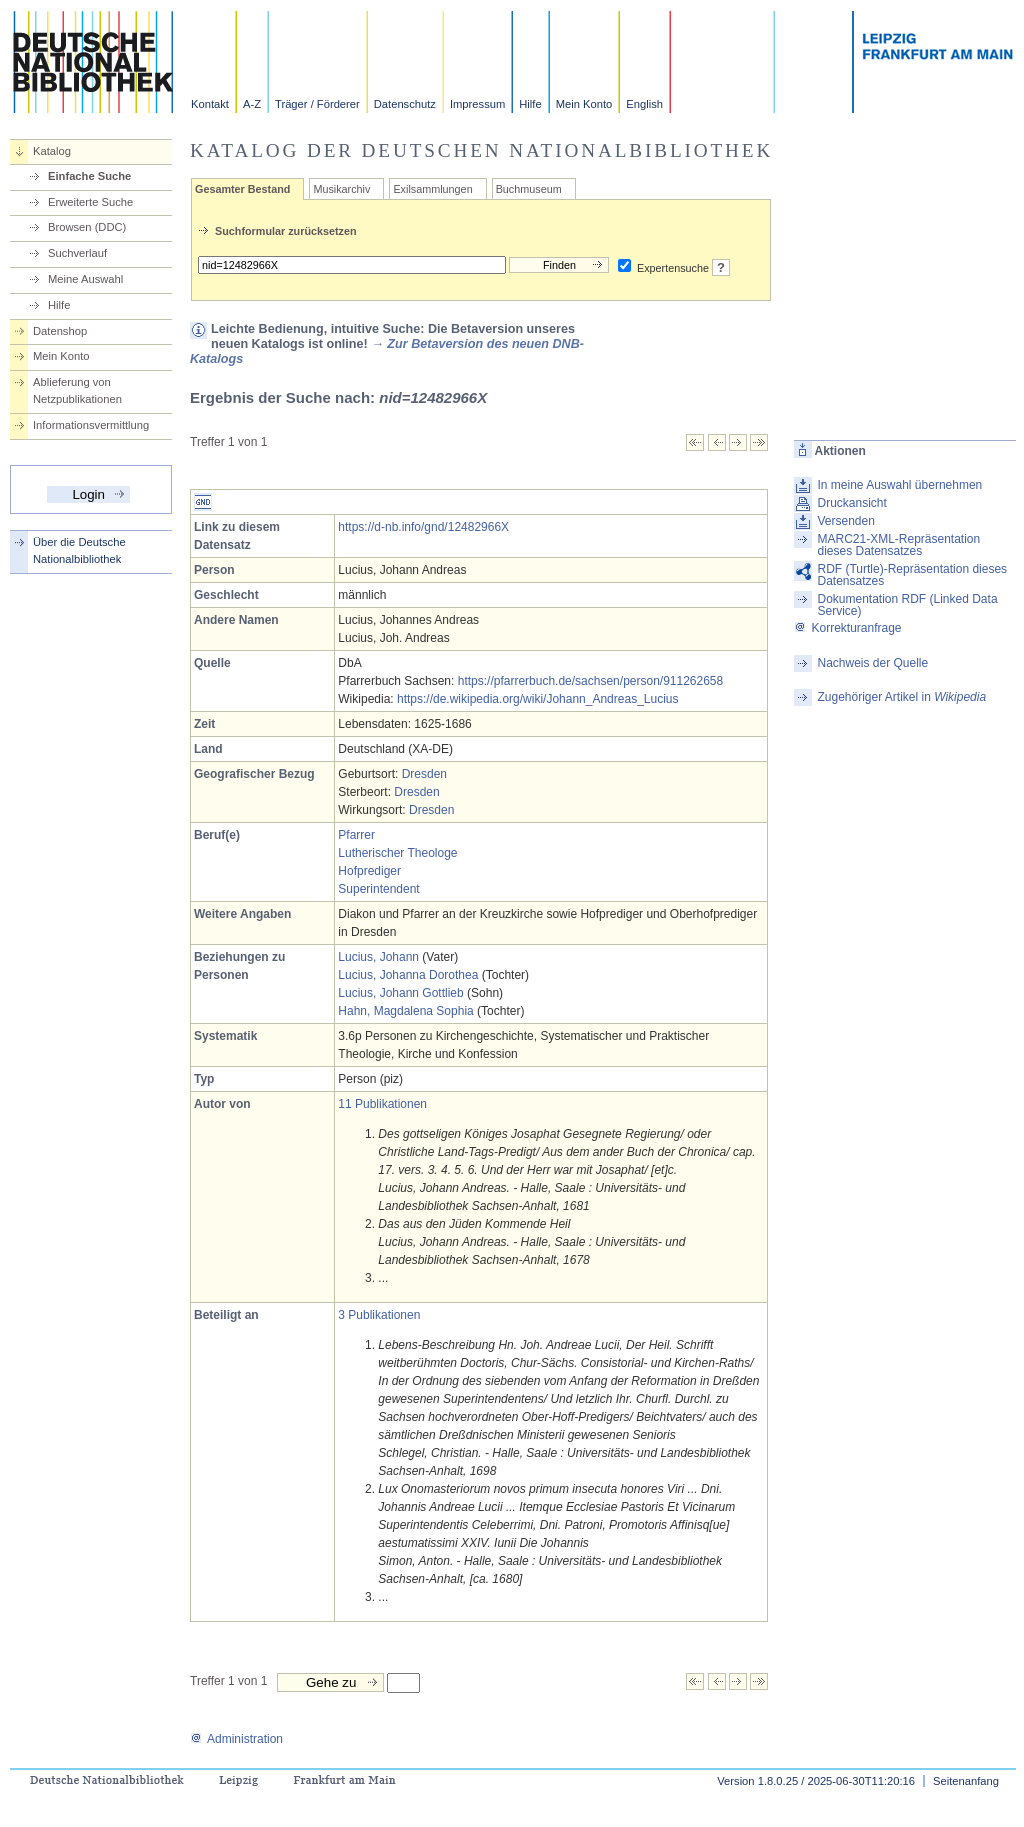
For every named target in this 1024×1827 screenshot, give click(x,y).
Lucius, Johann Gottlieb (400, 993)
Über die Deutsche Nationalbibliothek (79, 550)
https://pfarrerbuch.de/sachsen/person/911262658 (591, 681)
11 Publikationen (382, 1104)
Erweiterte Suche (90, 202)
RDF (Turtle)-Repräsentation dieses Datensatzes (912, 575)
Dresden (424, 774)
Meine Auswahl (85, 279)
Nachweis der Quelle (872, 663)
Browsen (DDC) (87, 227)
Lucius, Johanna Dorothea (408, 975)
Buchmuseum (529, 189)
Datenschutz (405, 104)
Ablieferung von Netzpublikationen (77, 390)
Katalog (52, 151)
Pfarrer (356, 835)
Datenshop (60, 331)
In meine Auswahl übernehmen (899, 485)
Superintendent (378, 889)
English (644, 104)
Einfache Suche (89, 176)
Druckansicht (851, 503)
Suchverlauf (77, 253)
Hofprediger (369, 871)
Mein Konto (584, 104)
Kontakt (210, 104)
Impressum (477, 104)
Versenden (845, 521)
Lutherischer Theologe (397, 853)
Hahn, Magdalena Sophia (405, 1011)
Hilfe (530, 104)
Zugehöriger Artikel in (901, 697)
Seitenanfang (966, 1781)
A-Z (252, 104)
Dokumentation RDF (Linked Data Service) (907, 605)
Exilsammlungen (432, 189)
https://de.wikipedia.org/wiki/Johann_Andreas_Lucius (538, 699)
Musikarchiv (341, 189)
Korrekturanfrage (847, 628)
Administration (236, 1739)
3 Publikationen (379, 1315)
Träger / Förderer (317, 104)
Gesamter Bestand (242, 189)
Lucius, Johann (378, 957)
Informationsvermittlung (91, 425)
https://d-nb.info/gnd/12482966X (423, 527)
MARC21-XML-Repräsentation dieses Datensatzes (898, 545)
